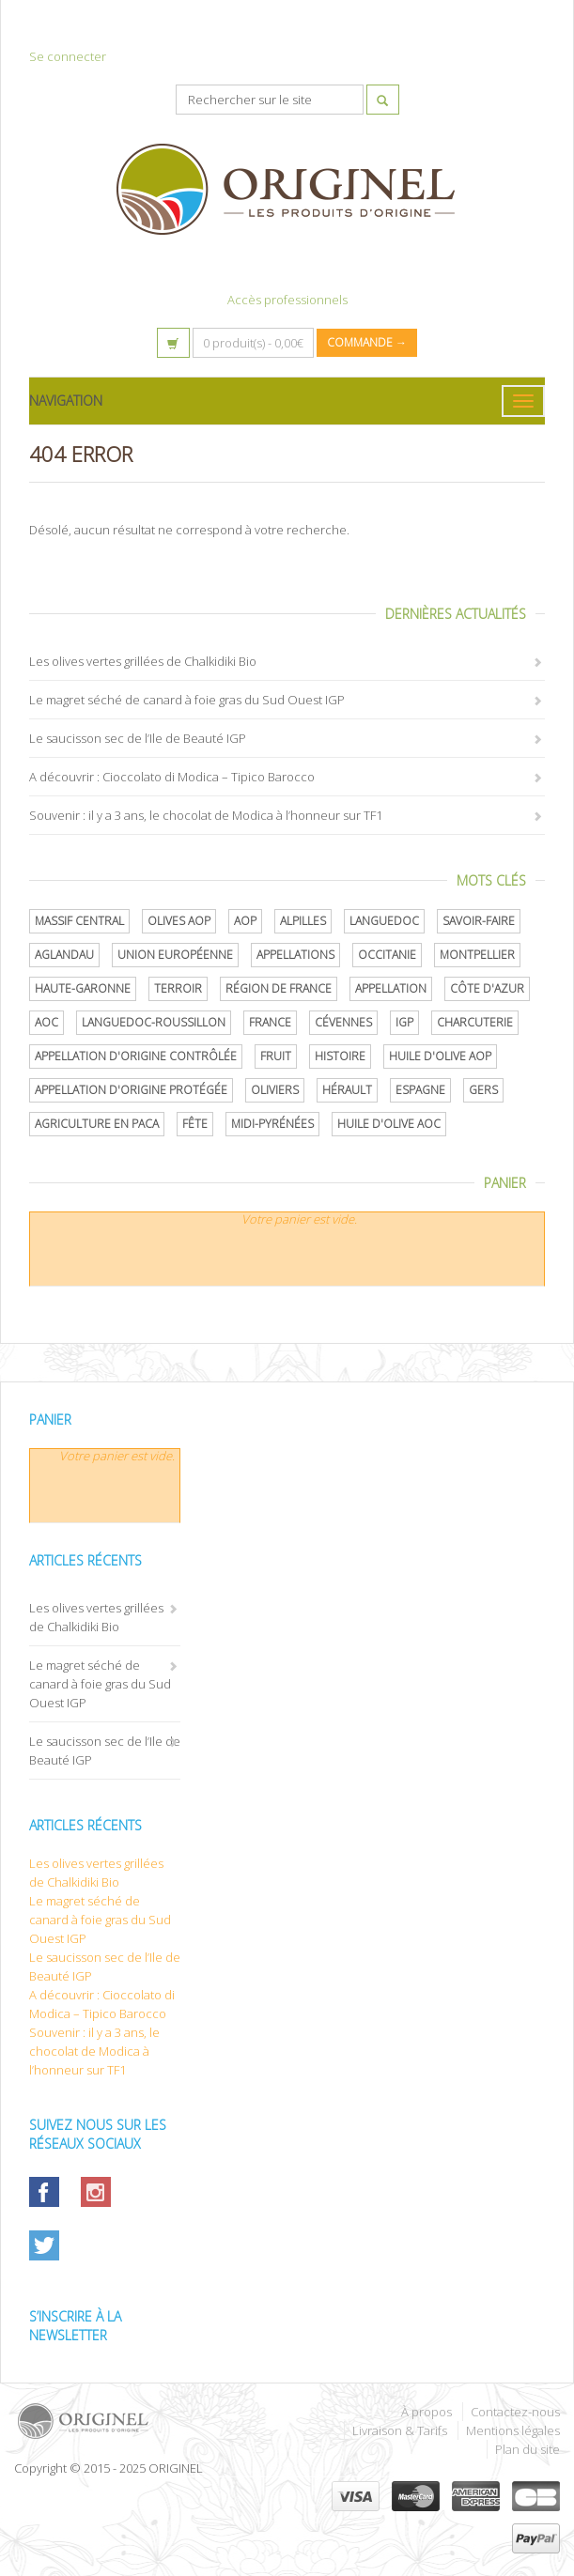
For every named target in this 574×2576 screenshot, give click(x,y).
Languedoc (384, 921)
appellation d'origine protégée (131, 1090)
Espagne (420, 1090)
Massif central (79, 921)
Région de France (278, 988)
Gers (483, 1090)
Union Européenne (175, 955)
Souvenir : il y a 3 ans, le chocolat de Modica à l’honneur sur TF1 (205, 815)
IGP (404, 1022)
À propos (426, 2411)
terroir (178, 988)
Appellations (295, 955)
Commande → (367, 342)
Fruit (275, 1056)
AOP (245, 921)
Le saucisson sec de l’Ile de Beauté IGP (137, 738)
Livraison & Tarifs (399, 2430)
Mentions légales (513, 2430)
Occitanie (387, 955)
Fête (195, 1124)
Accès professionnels (287, 299)
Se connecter (67, 56)
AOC (46, 1022)
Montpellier (477, 955)
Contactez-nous (515, 2411)
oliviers (275, 1090)
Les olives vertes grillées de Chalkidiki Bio (142, 661)
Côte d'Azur (487, 988)
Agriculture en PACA (97, 1124)
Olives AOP (178, 921)
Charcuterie (475, 1022)
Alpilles (303, 921)
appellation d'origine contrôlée (136, 1056)
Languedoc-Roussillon (153, 1022)
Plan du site (527, 2449)
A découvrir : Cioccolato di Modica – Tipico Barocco (172, 776)
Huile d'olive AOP (440, 1056)
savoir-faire (478, 921)
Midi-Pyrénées (272, 1124)
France (270, 1022)
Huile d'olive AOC (389, 1124)
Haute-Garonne (83, 988)
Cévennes (343, 1022)
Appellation (391, 988)
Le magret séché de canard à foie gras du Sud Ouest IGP (187, 699)
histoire (340, 1056)
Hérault (347, 1090)
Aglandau (64, 955)
